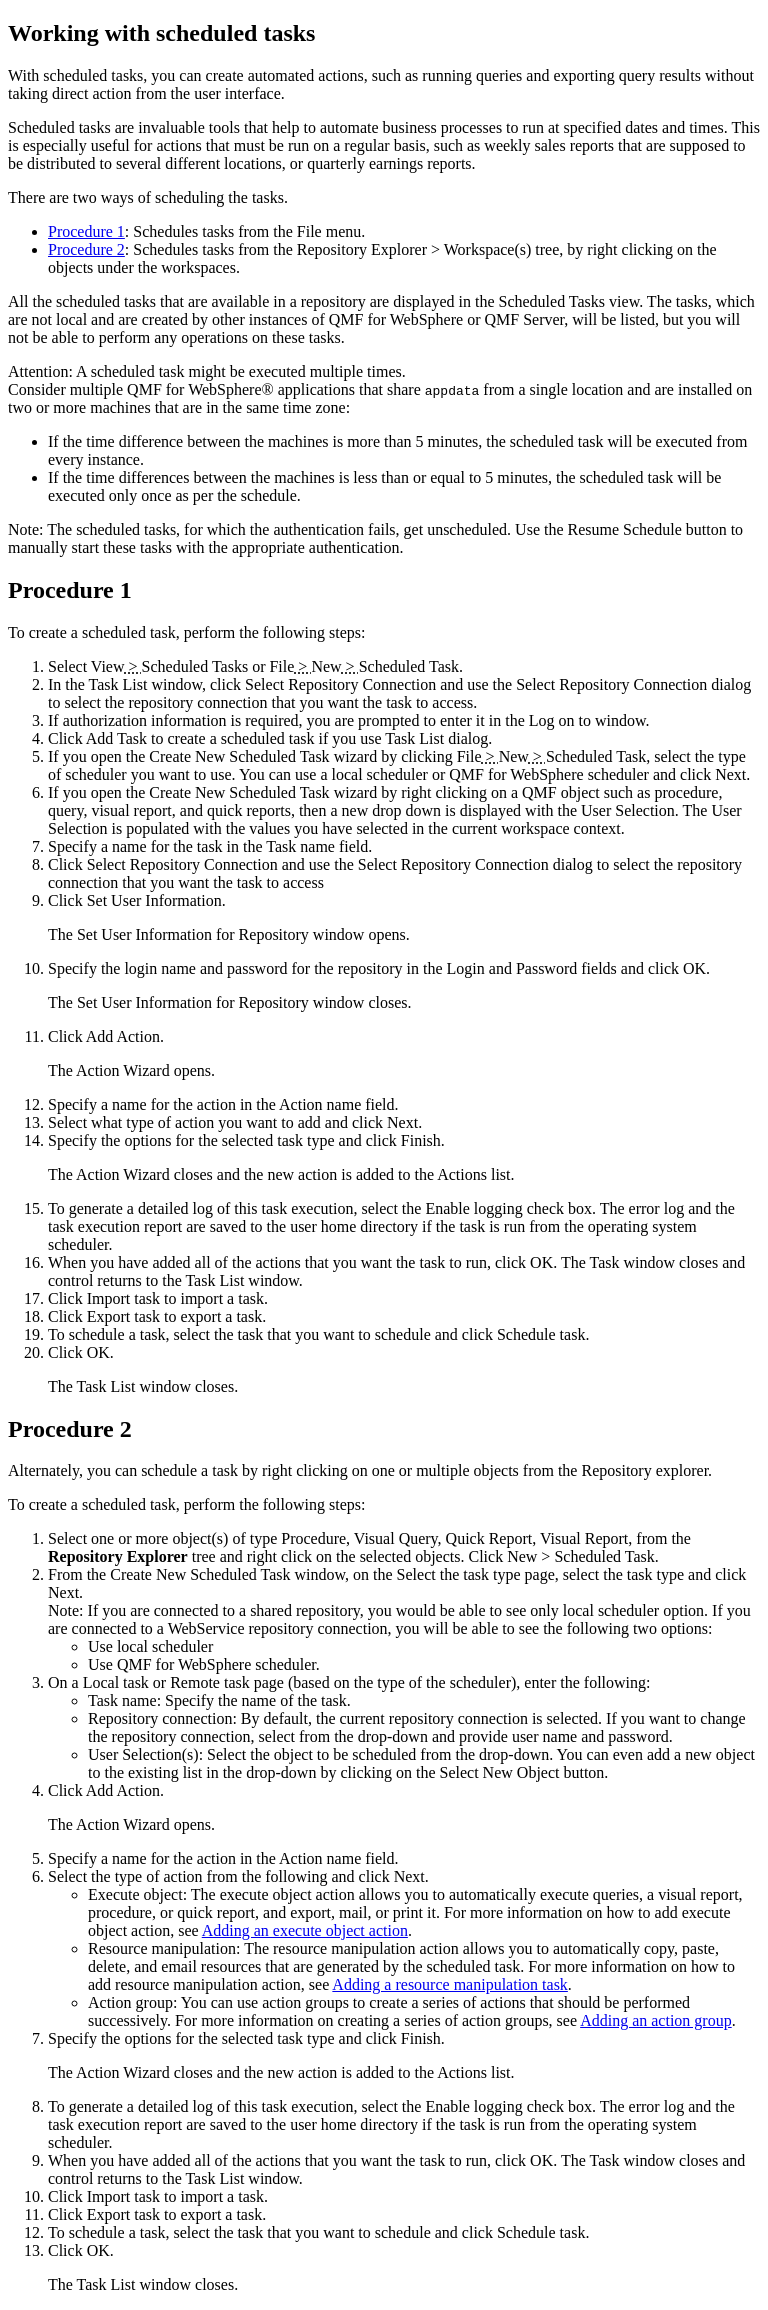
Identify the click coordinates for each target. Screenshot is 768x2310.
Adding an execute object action (305, 1930)
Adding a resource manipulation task (450, 1984)
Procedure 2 (86, 249)
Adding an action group (656, 2020)
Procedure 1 (86, 231)
